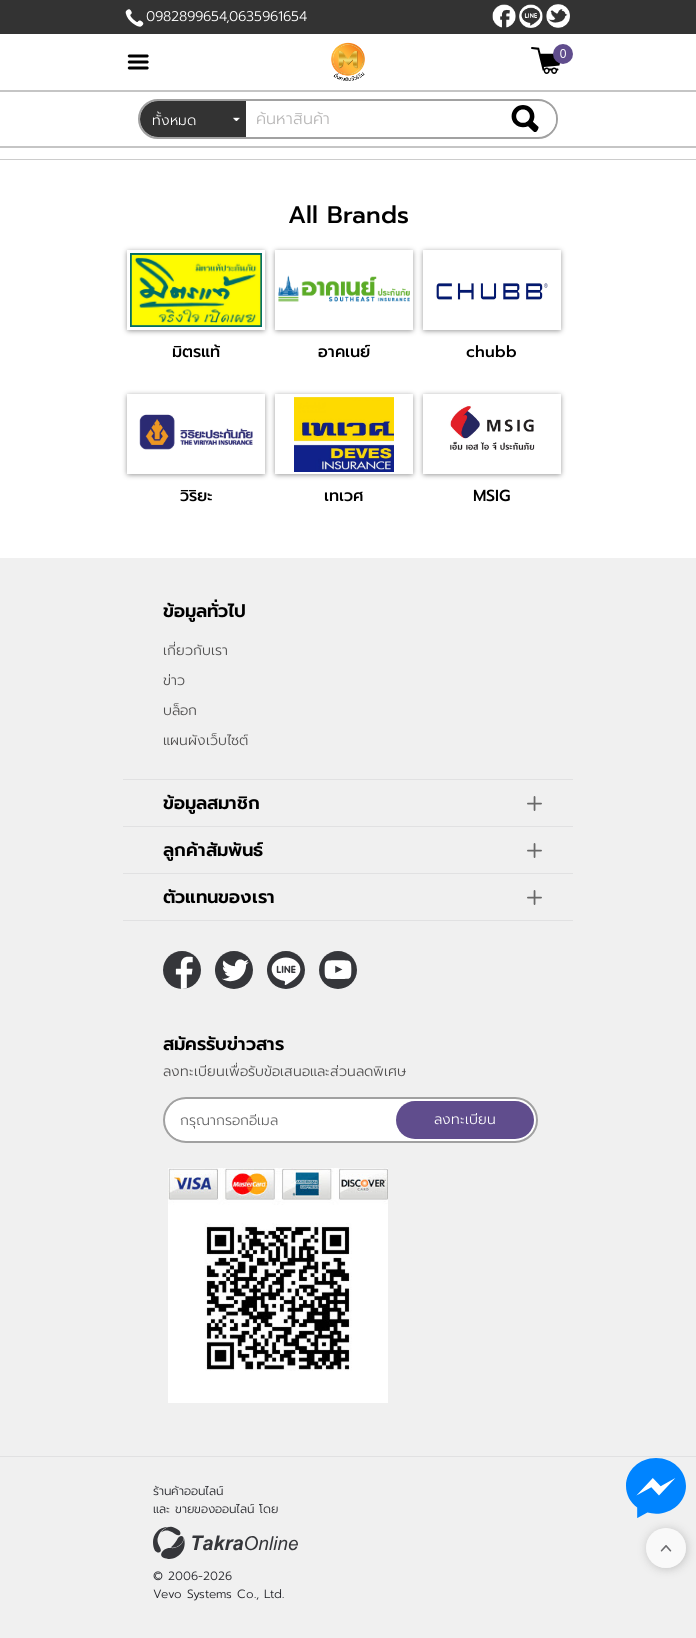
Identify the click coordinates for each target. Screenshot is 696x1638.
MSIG (491, 496)
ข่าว (174, 680)
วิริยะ (196, 496)
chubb (491, 352)
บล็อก (180, 710)
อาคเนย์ (344, 352)
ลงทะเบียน (465, 1119)
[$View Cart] (549, 60)
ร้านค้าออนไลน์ (188, 1491)
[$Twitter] (558, 16)
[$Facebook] (504, 16)
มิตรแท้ (196, 352)
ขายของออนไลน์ (214, 1509)
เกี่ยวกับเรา (195, 650)
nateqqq (531, 16)
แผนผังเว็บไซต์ (205, 740)
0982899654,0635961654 (226, 16)
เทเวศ (344, 496)
